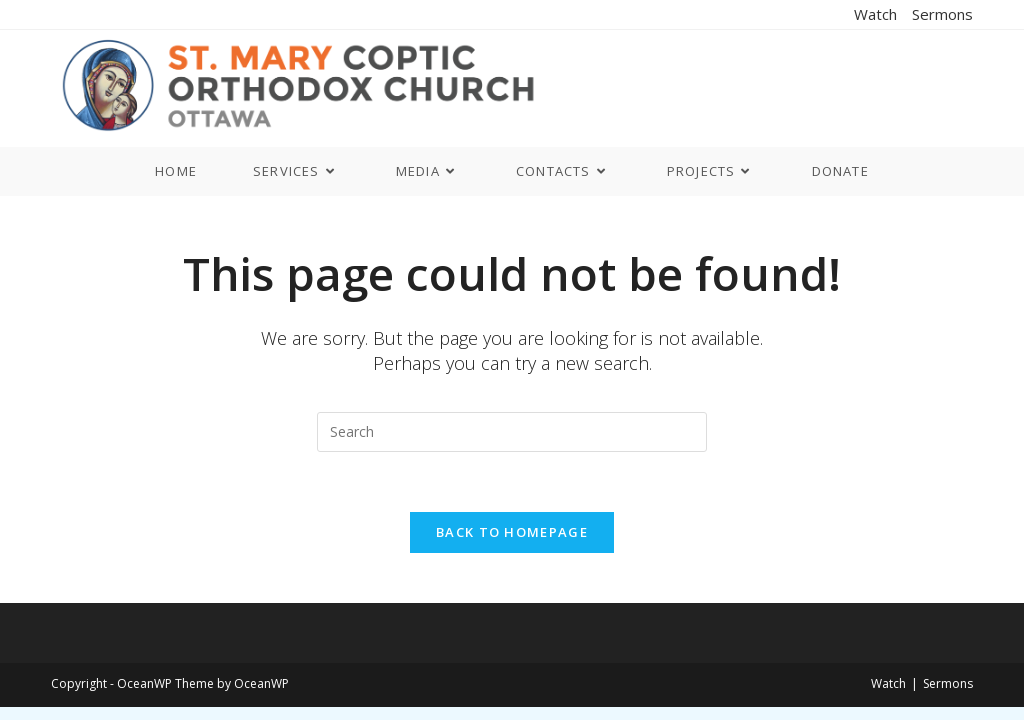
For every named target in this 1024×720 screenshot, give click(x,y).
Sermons (942, 14)
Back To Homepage (512, 532)
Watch (875, 14)
